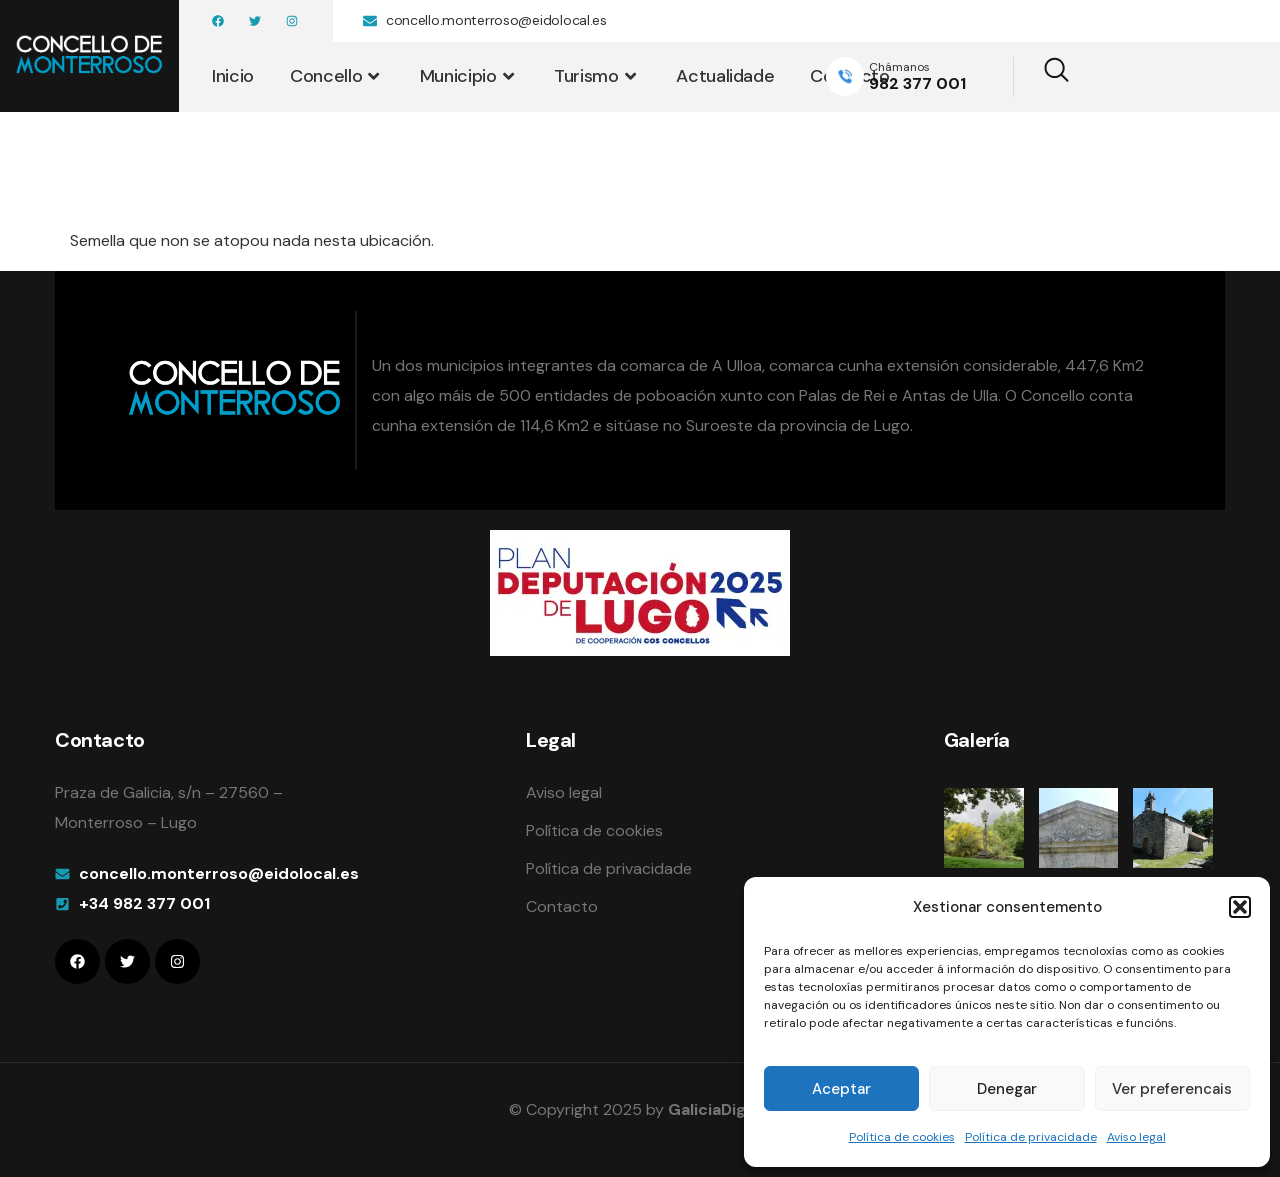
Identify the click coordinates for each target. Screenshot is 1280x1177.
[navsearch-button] (1043, 77)
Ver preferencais (1172, 1089)
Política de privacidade (1031, 1137)
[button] (1240, 907)
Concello (337, 76)
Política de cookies (902, 1137)
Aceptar (841, 1089)
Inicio (233, 76)
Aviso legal (1136, 1137)
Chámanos (899, 67)
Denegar (1007, 1089)
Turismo (597, 76)
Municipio (469, 76)
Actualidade (725, 76)
